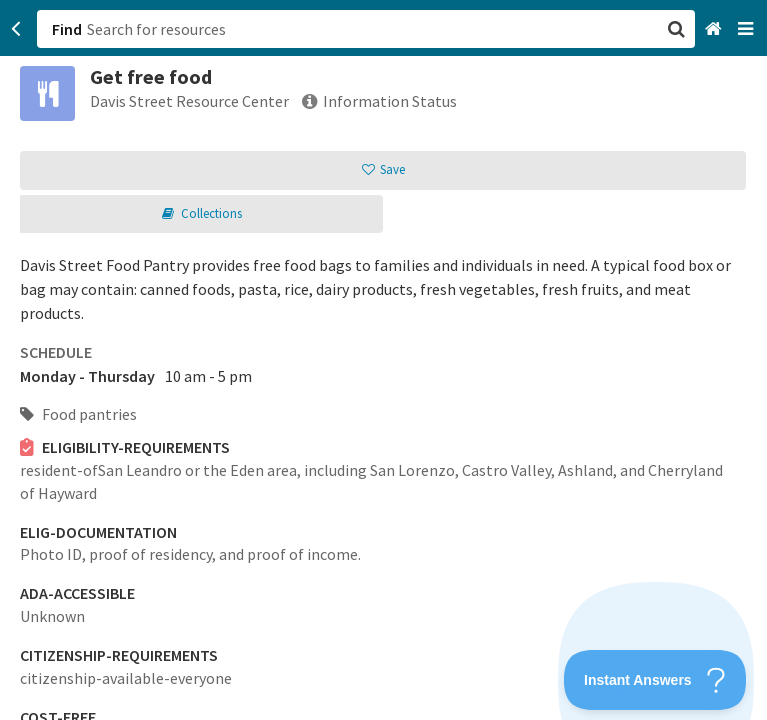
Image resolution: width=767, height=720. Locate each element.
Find (67, 29)
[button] (383, 360)
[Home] (715, 29)
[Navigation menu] (747, 29)
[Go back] (16, 29)
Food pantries (78, 414)
